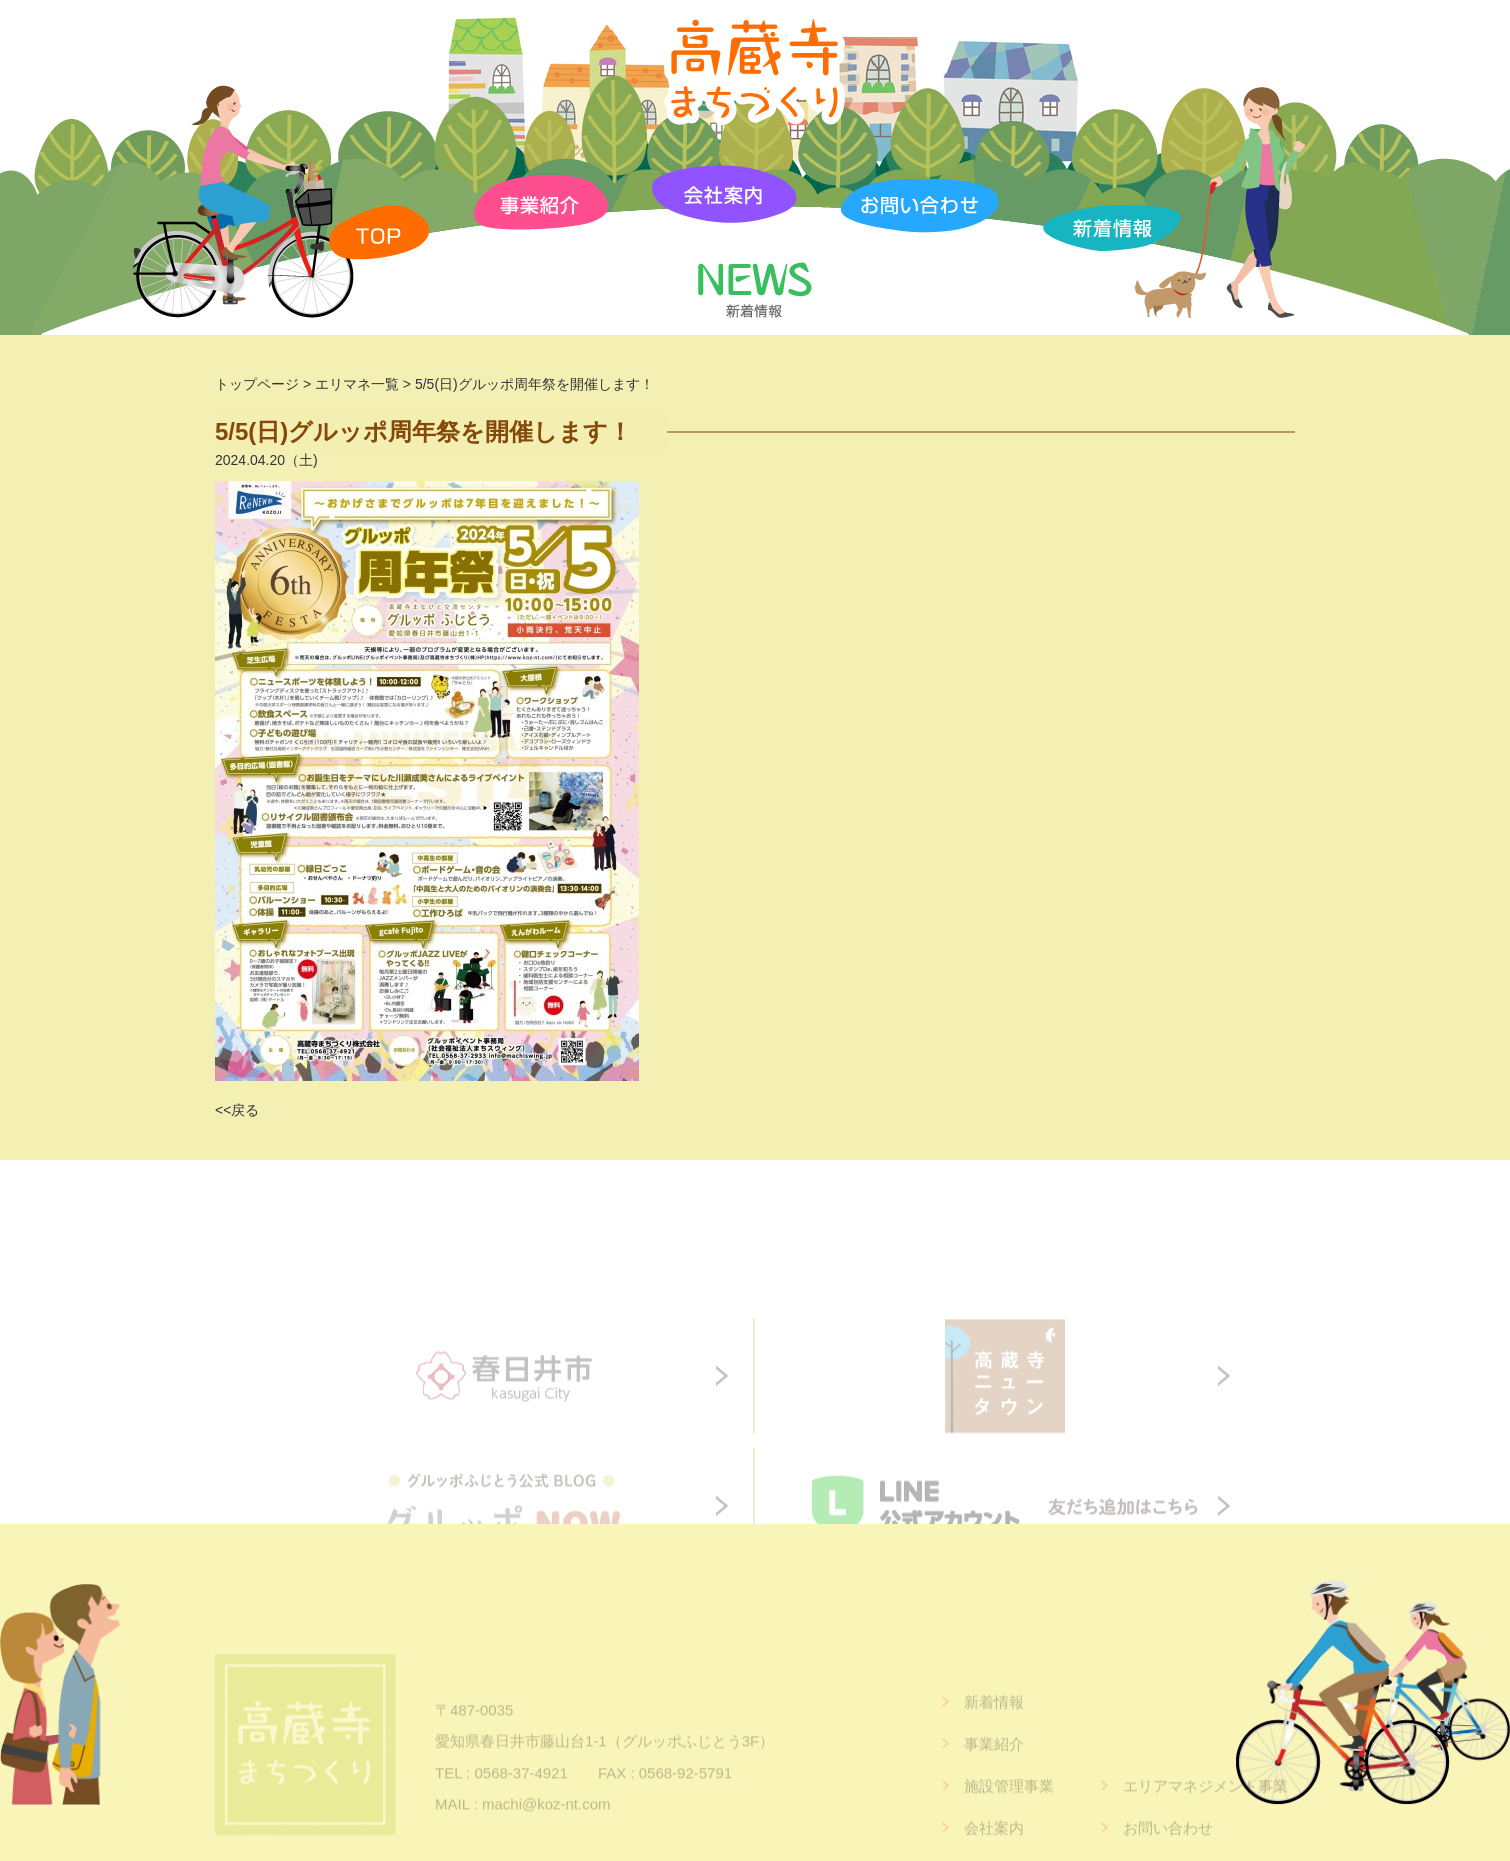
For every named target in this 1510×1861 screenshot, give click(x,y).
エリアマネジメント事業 (1205, 1808)
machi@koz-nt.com (546, 1826)
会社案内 (994, 1850)
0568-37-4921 (520, 1794)
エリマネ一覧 (357, 384)
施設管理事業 (1009, 1808)
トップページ (257, 384)
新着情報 (994, 1724)
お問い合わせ (1168, 1850)
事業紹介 (994, 1766)
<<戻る (237, 1110)
